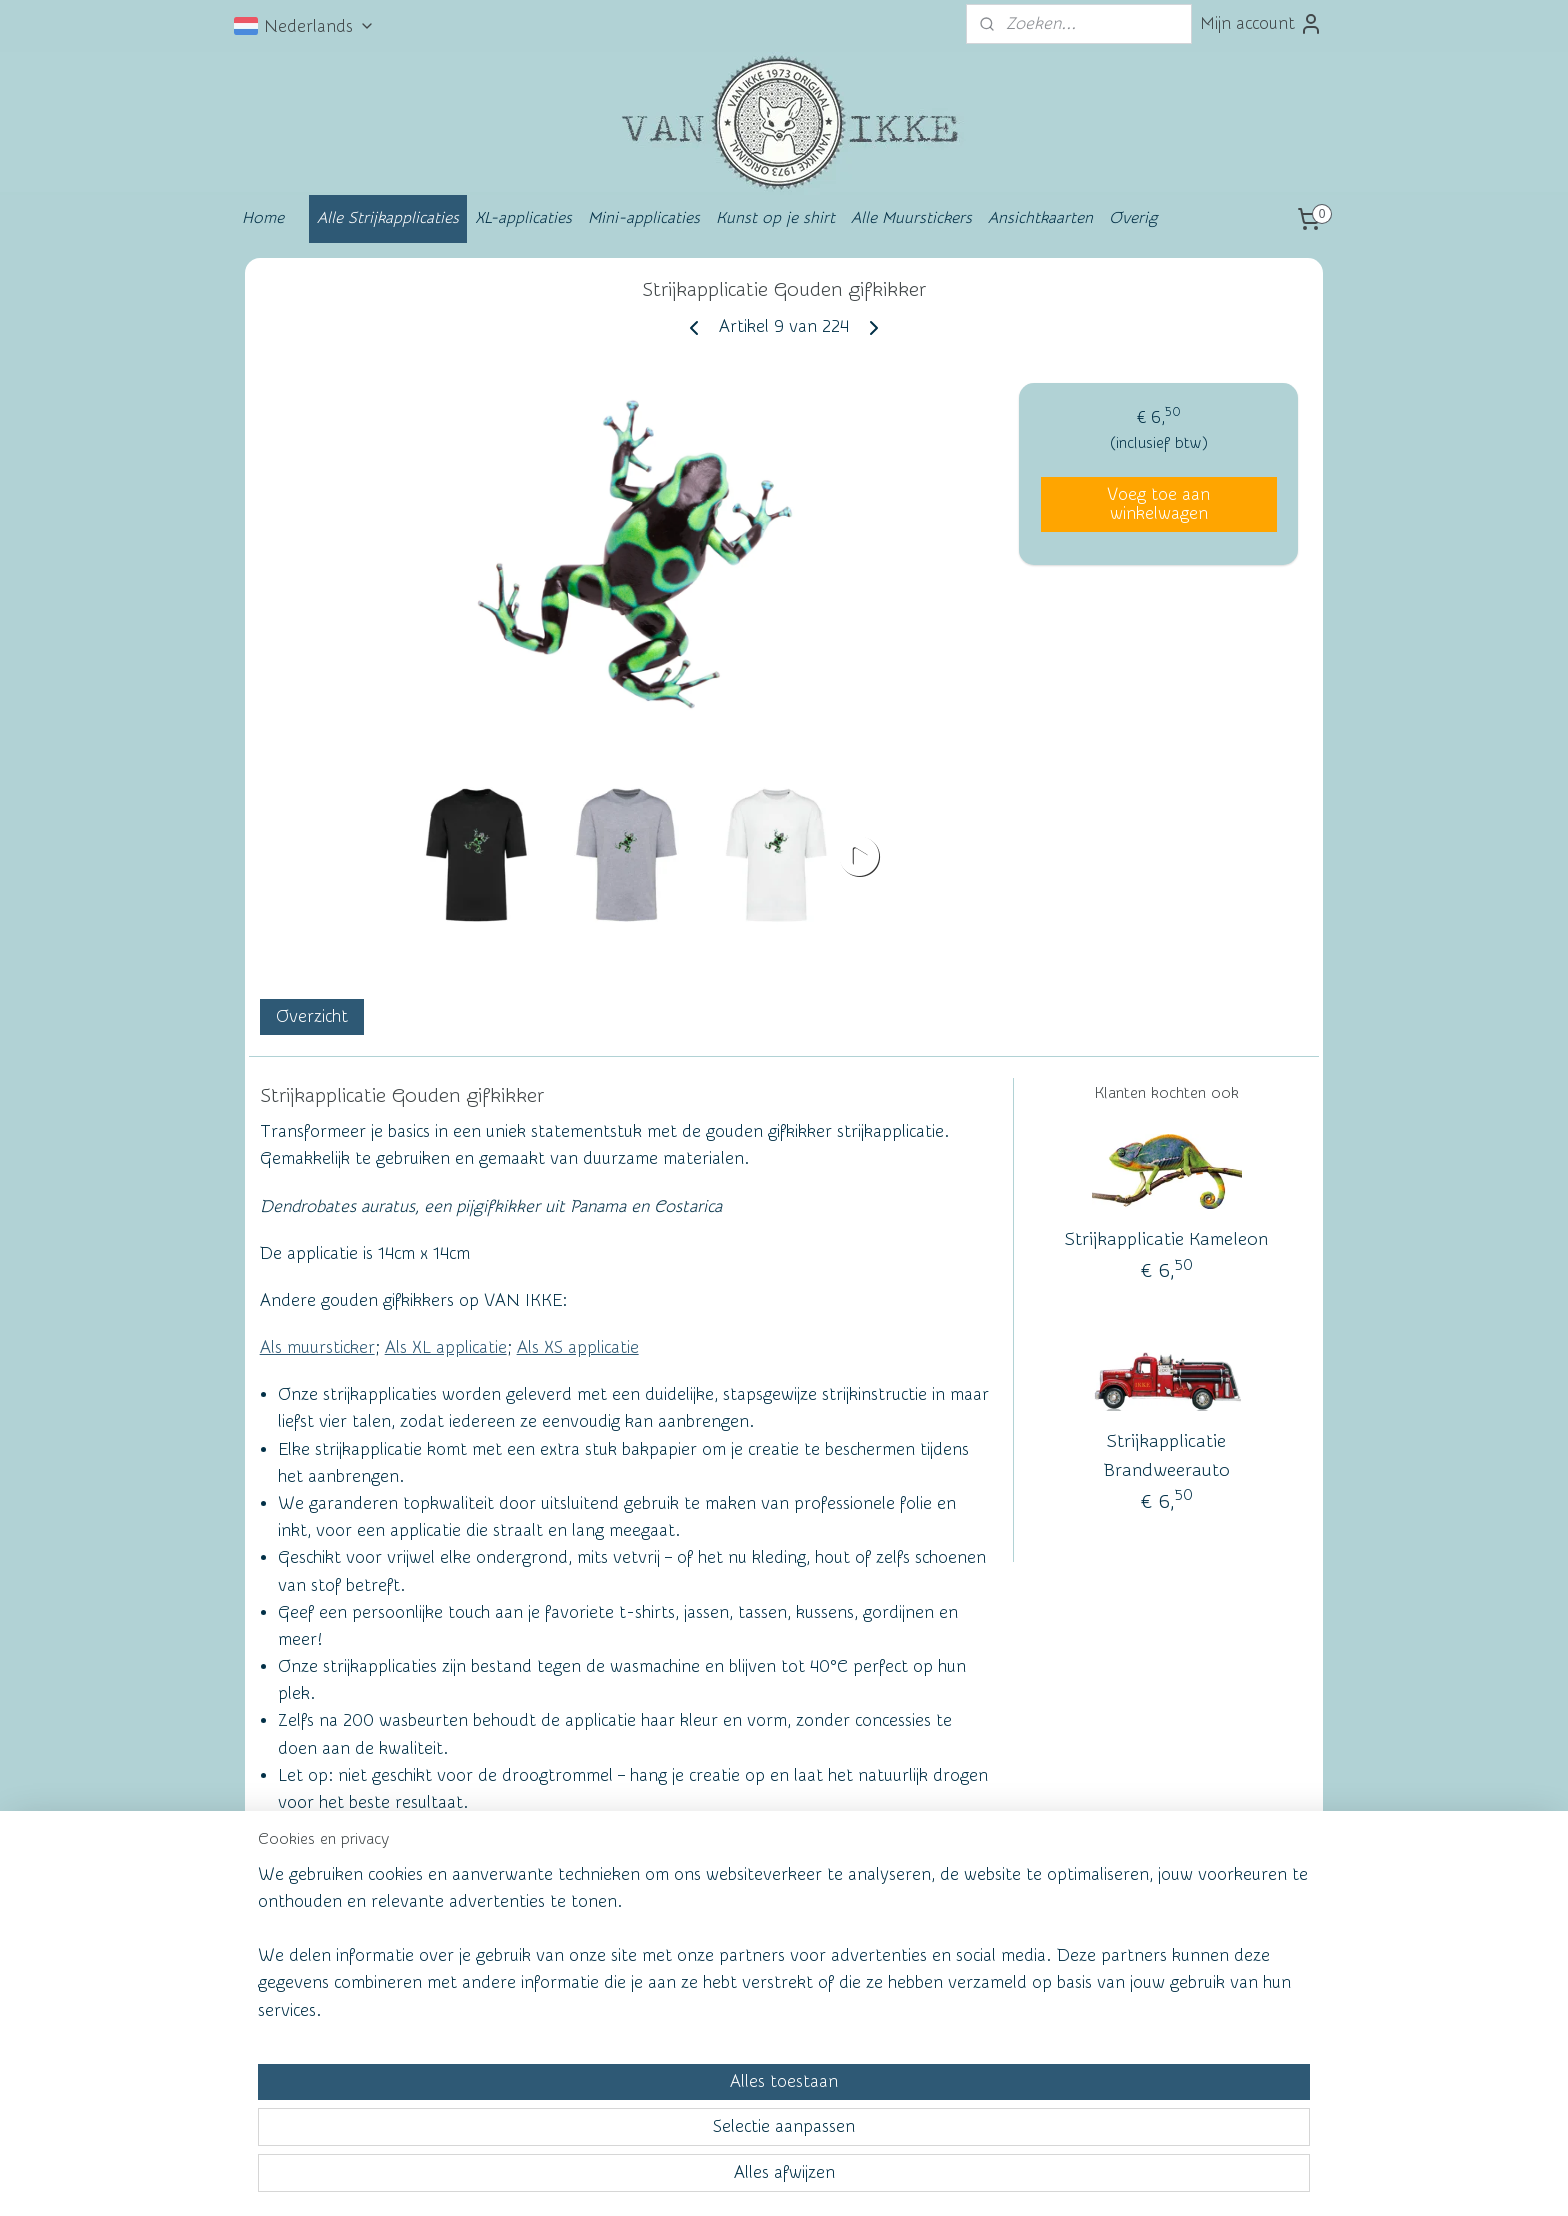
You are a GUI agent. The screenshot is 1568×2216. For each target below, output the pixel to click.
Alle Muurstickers (911, 218)
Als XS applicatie (578, 1347)
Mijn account (1261, 24)
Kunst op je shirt (775, 218)
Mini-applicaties (644, 218)
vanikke (1162, 1941)
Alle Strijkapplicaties (388, 218)
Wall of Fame (539, 1944)
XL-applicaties (523, 218)
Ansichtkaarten (1040, 218)
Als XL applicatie (446, 1347)
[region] (652, 2122)
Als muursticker (317, 1347)
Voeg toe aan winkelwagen (1158, 504)
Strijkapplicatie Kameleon (1166, 1240)
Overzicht (312, 1016)
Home (263, 218)
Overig (1133, 218)
